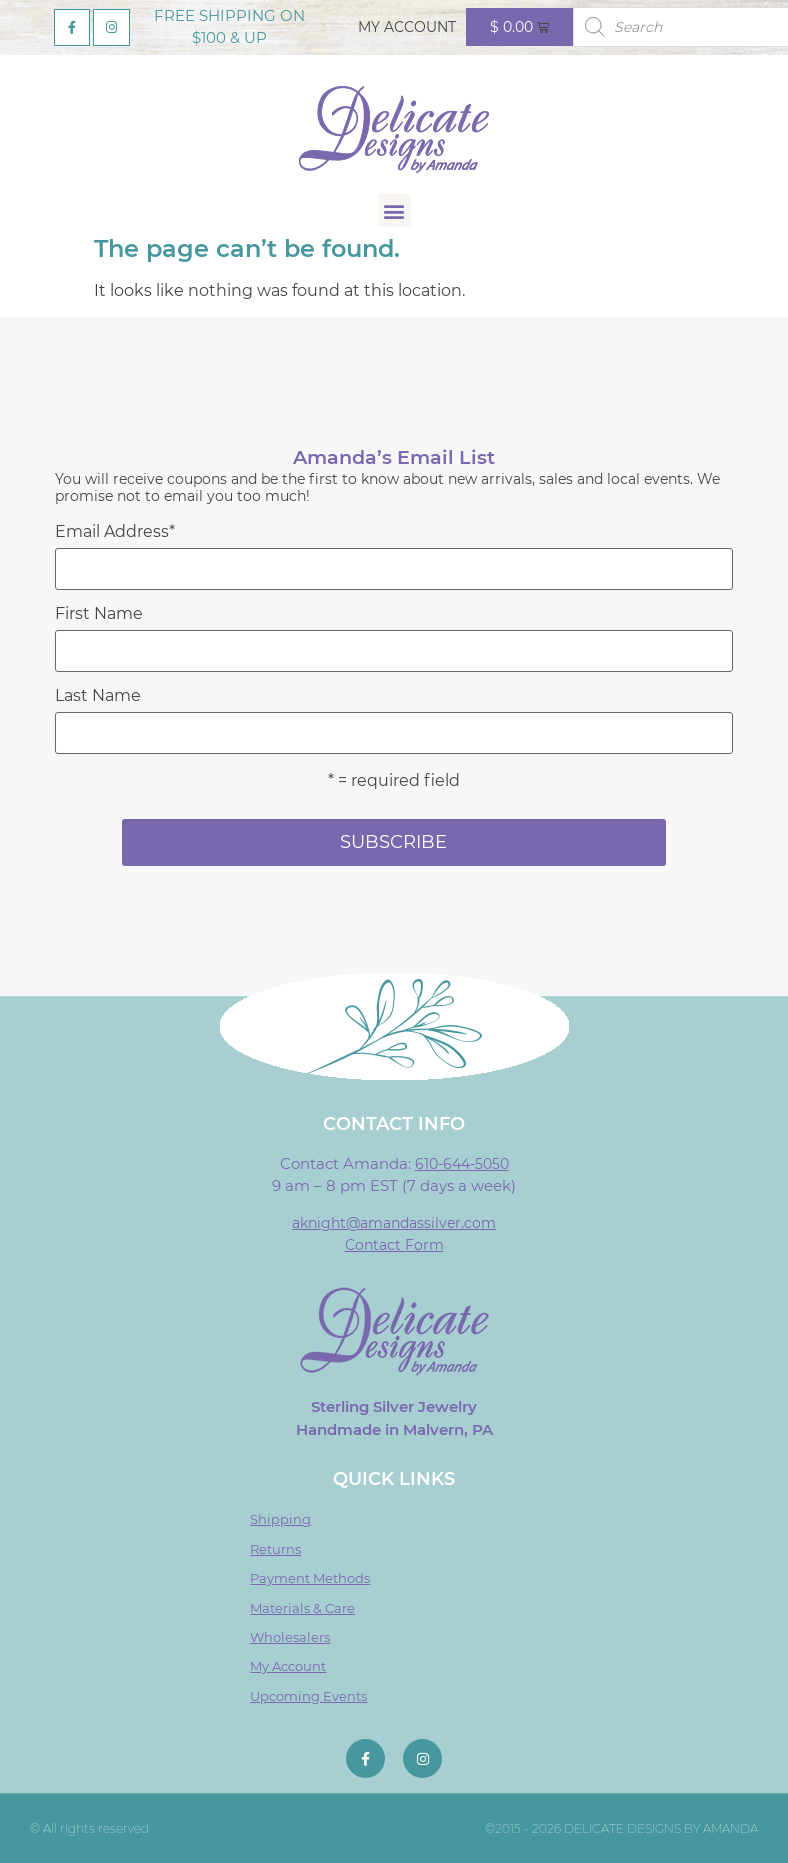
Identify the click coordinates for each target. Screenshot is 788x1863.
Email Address (115, 532)
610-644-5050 (462, 1164)
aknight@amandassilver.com (394, 1223)
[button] (394, 210)
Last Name (98, 696)
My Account (407, 27)
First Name (99, 614)
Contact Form (394, 1245)
